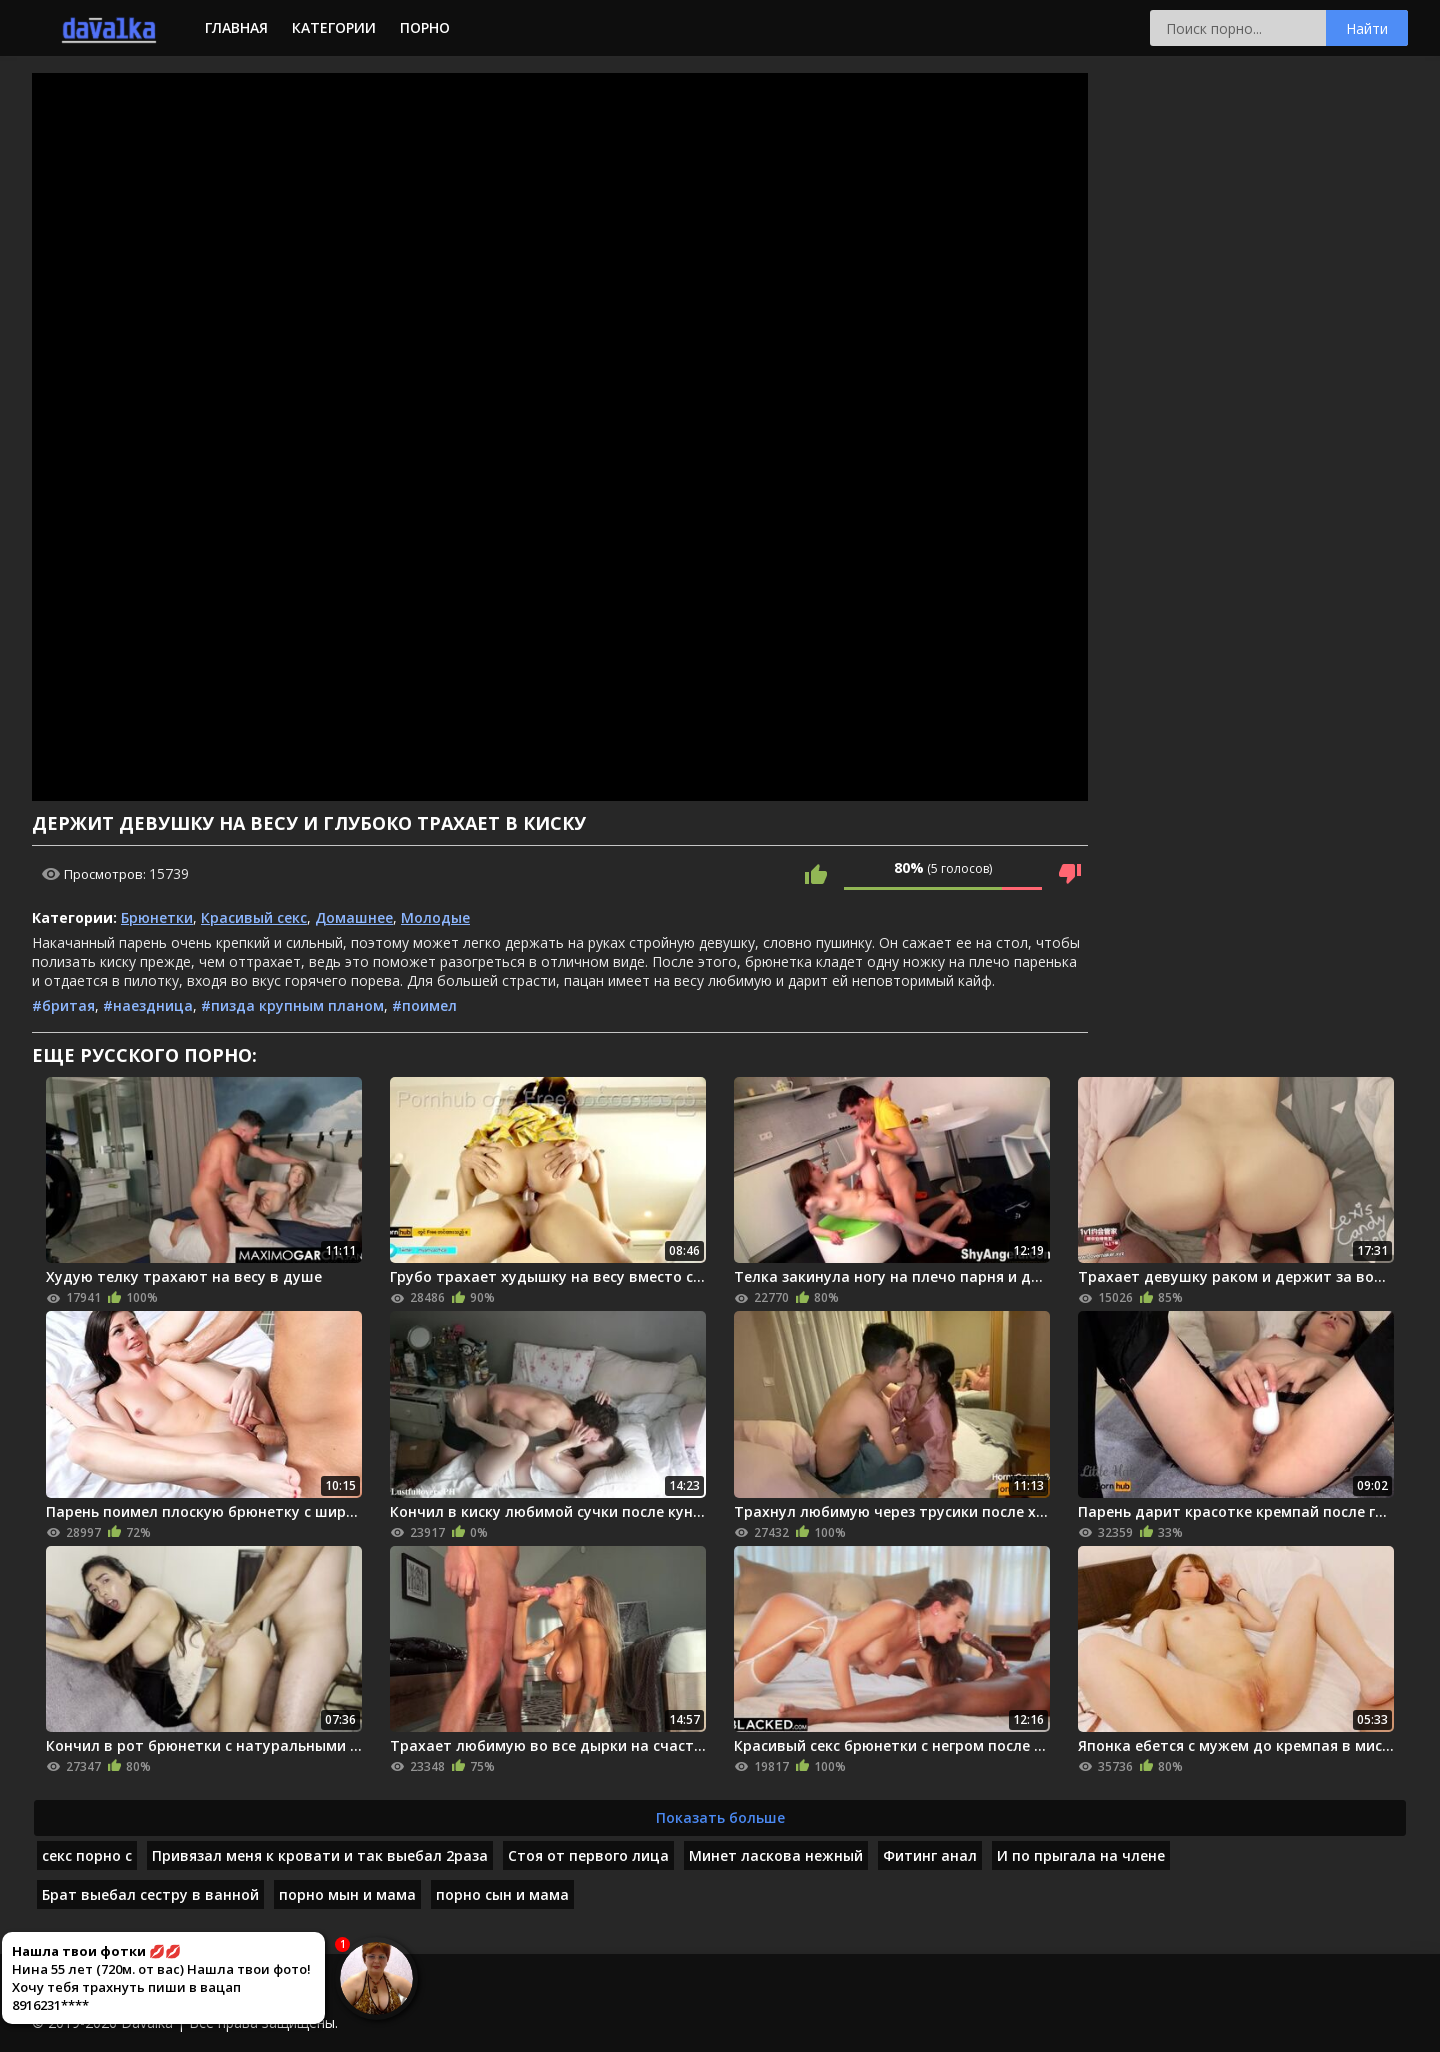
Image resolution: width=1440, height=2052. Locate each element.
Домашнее (354, 917)
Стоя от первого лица (588, 1855)
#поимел (424, 1005)
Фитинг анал (930, 1855)
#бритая (63, 1005)
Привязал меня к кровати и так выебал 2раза (320, 1855)
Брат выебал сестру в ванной (150, 1894)
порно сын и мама (502, 1894)
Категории (334, 27)
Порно (425, 27)
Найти (1367, 28)
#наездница (148, 1005)
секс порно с (87, 1855)
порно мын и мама (347, 1894)
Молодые (435, 917)
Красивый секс (254, 917)
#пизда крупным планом (292, 1005)
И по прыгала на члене (1081, 1855)
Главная (236, 27)
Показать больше (720, 1817)
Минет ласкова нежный (776, 1855)
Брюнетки (157, 917)
